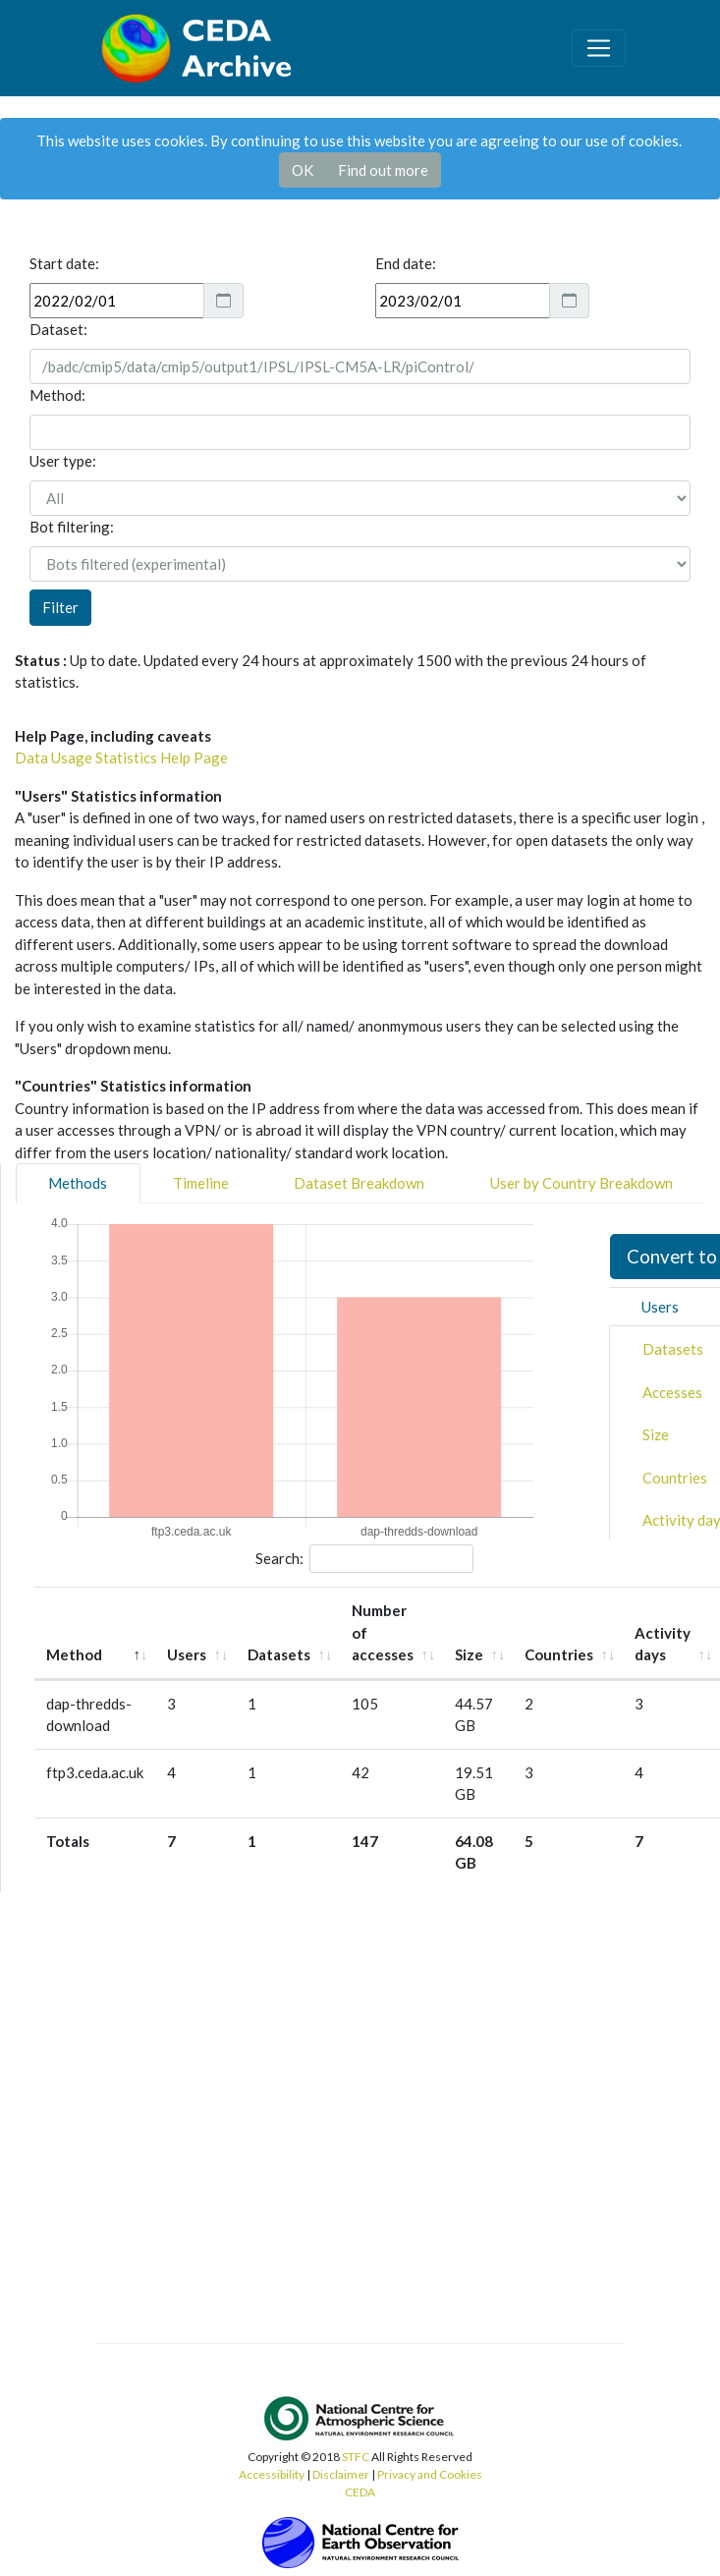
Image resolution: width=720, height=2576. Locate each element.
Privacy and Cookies (429, 2474)
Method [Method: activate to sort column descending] (74, 1654)
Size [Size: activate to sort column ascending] (469, 1654)
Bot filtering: (71, 526)
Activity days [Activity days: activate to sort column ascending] (663, 1644)
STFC (355, 2456)
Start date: (64, 263)
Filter (60, 607)
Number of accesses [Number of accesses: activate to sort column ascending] (383, 1632)
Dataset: (58, 329)
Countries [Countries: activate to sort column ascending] (559, 1654)
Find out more (383, 170)
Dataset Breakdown (359, 1183)
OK (302, 170)
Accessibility (272, 2474)
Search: (364, 1559)
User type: (62, 461)
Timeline (201, 1183)
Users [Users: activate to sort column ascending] (186, 1654)
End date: (405, 263)
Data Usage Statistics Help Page (121, 757)
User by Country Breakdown (581, 1183)
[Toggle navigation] (598, 48)
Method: (57, 395)
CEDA (360, 2492)
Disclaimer (340, 2474)
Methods (77, 1183)
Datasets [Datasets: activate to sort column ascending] (279, 1654)
